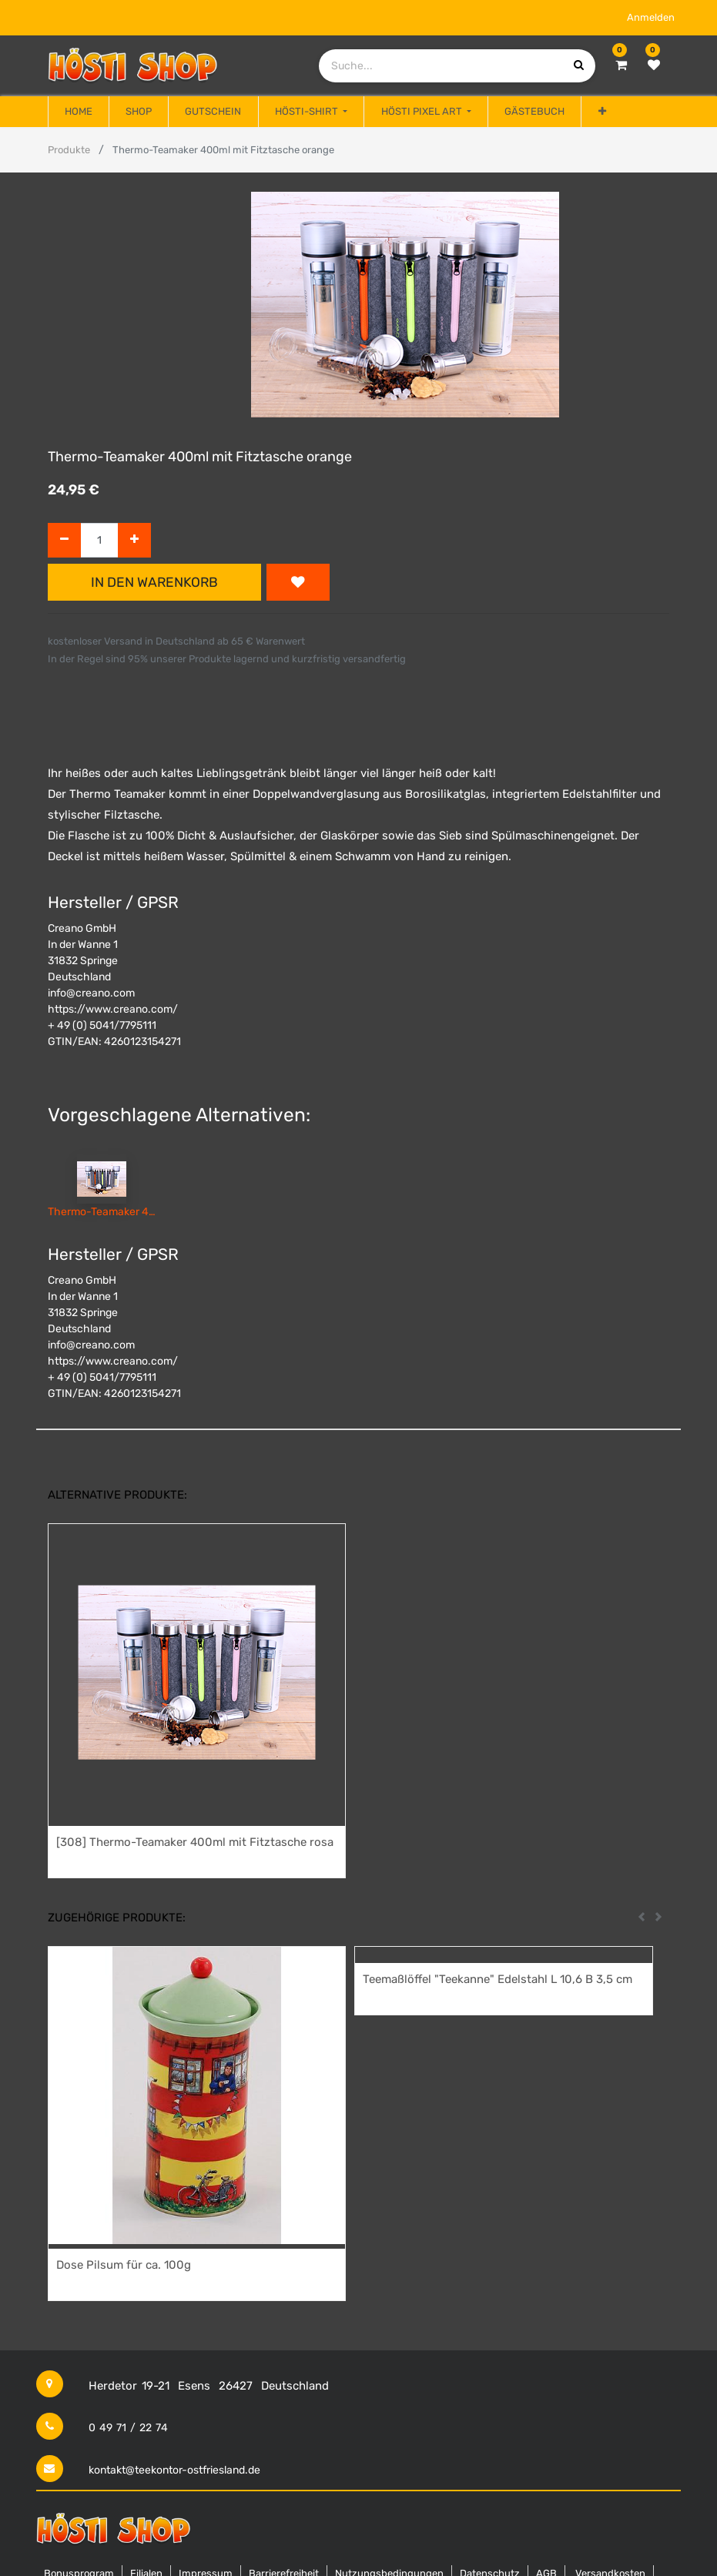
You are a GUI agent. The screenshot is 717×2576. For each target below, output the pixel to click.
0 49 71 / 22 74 (128, 2427)
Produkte (69, 150)
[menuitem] (78, 112)
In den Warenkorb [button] (154, 582)
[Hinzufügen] (134, 540)
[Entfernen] (64, 540)
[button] (601, 112)
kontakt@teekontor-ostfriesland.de (174, 2470)
